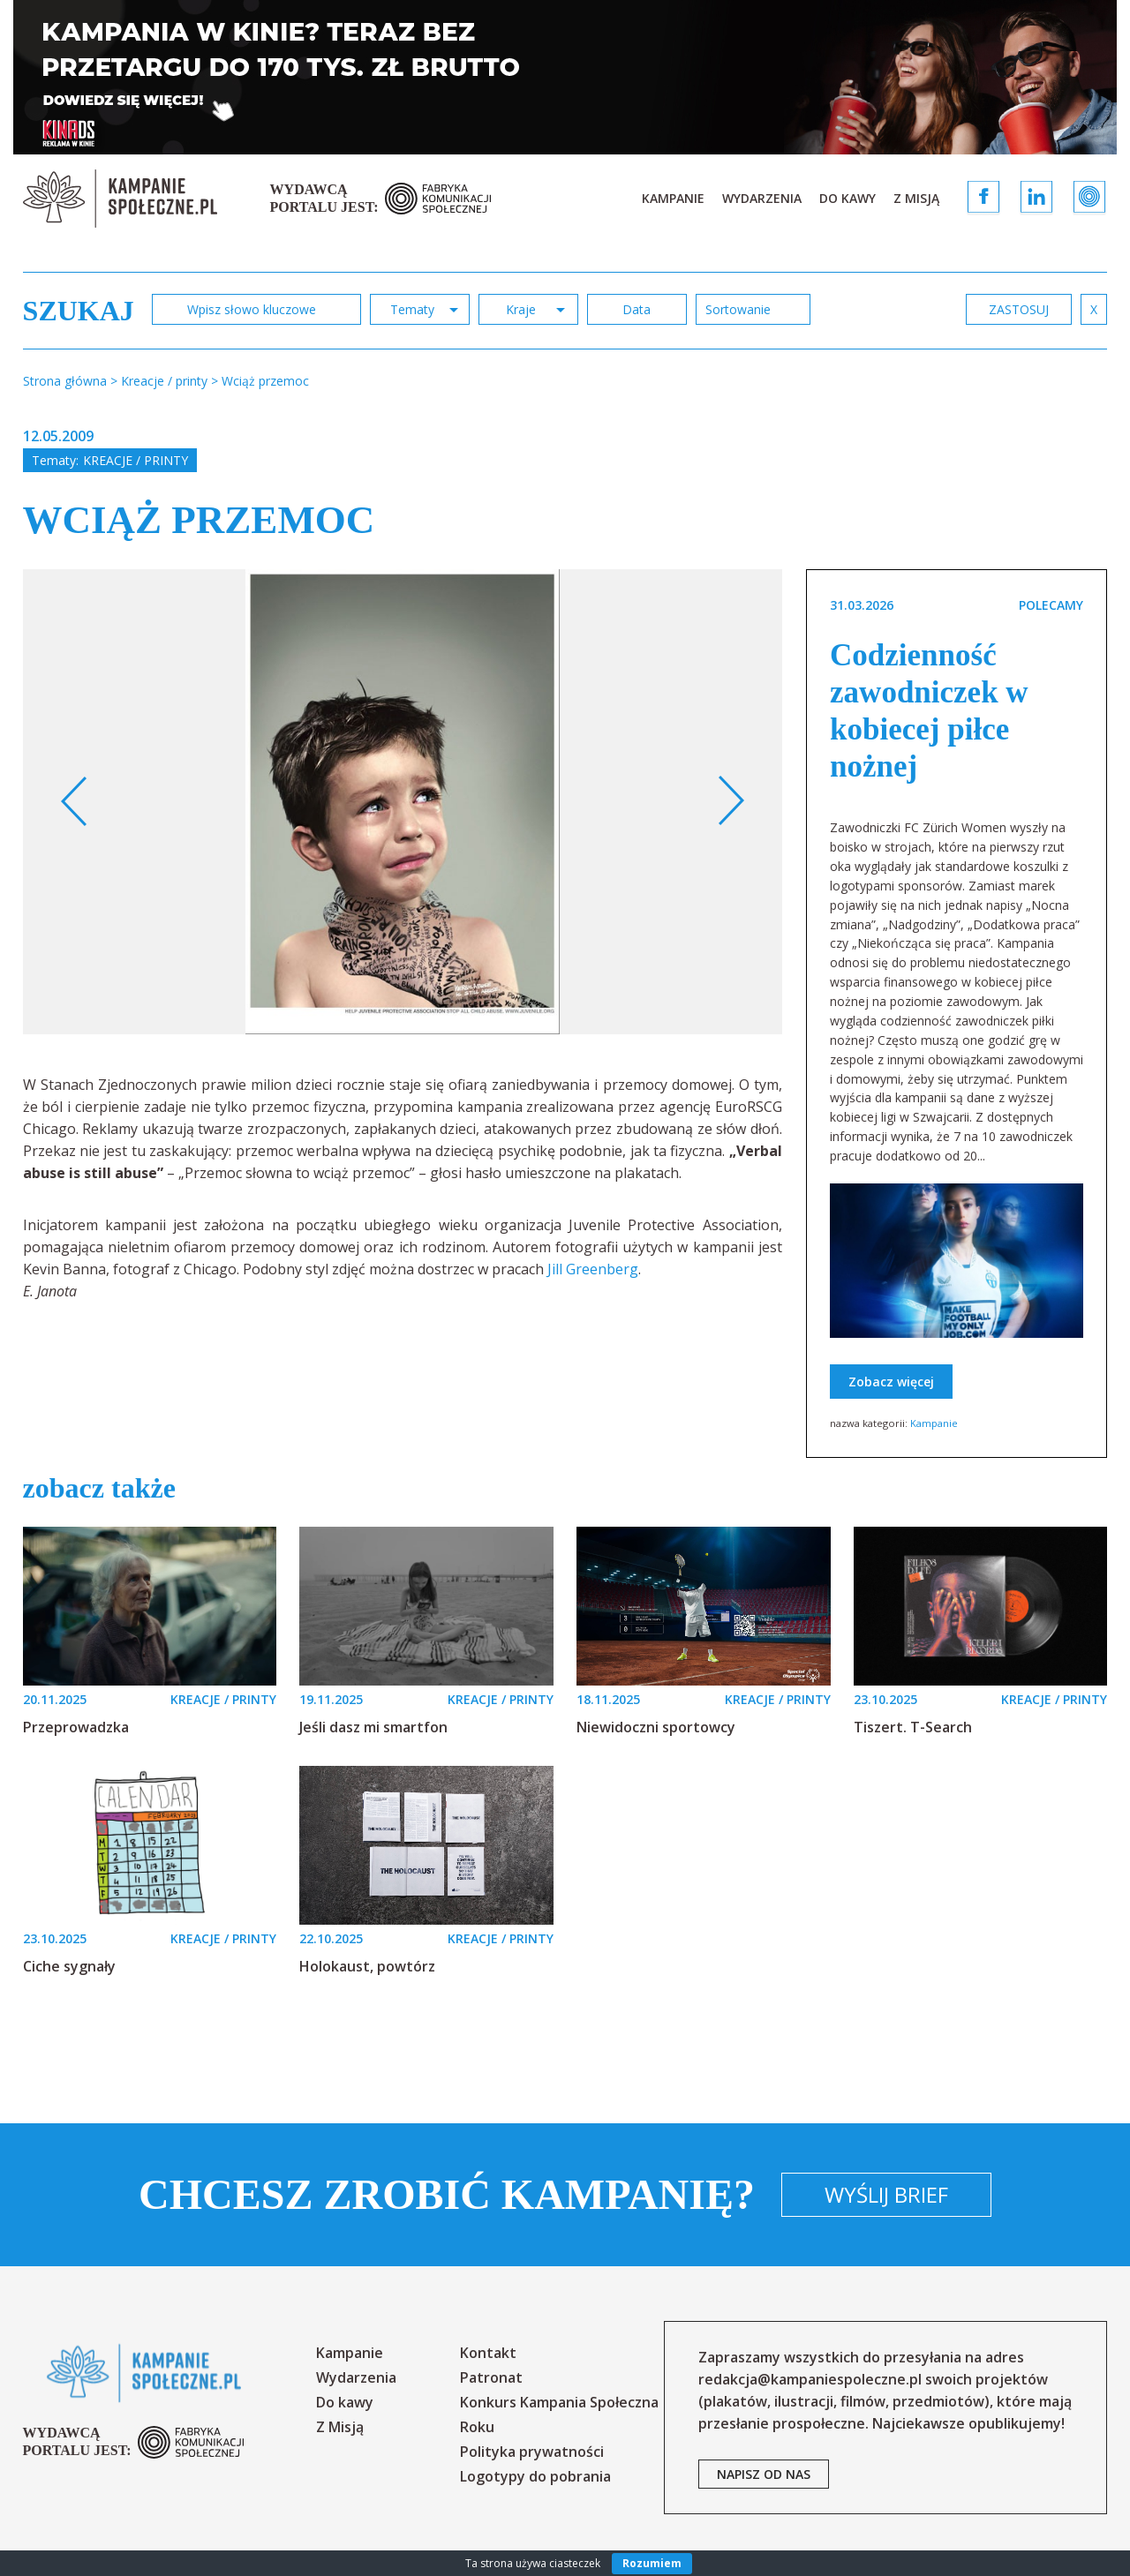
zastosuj (1019, 309)
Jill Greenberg (592, 1269)
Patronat (491, 2377)
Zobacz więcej (891, 1381)
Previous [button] (75, 801)
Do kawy (847, 198)
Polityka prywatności (532, 2451)
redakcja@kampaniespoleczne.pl (810, 2379)
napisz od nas (763, 2474)
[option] (403, 801)
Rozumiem (652, 2563)
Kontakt (488, 2352)
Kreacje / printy (135, 460)
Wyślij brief (886, 2194)
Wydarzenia (762, 198)
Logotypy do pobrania (535, 2476)
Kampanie (673, 198)
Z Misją (916, 198)
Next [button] (730, 801)
